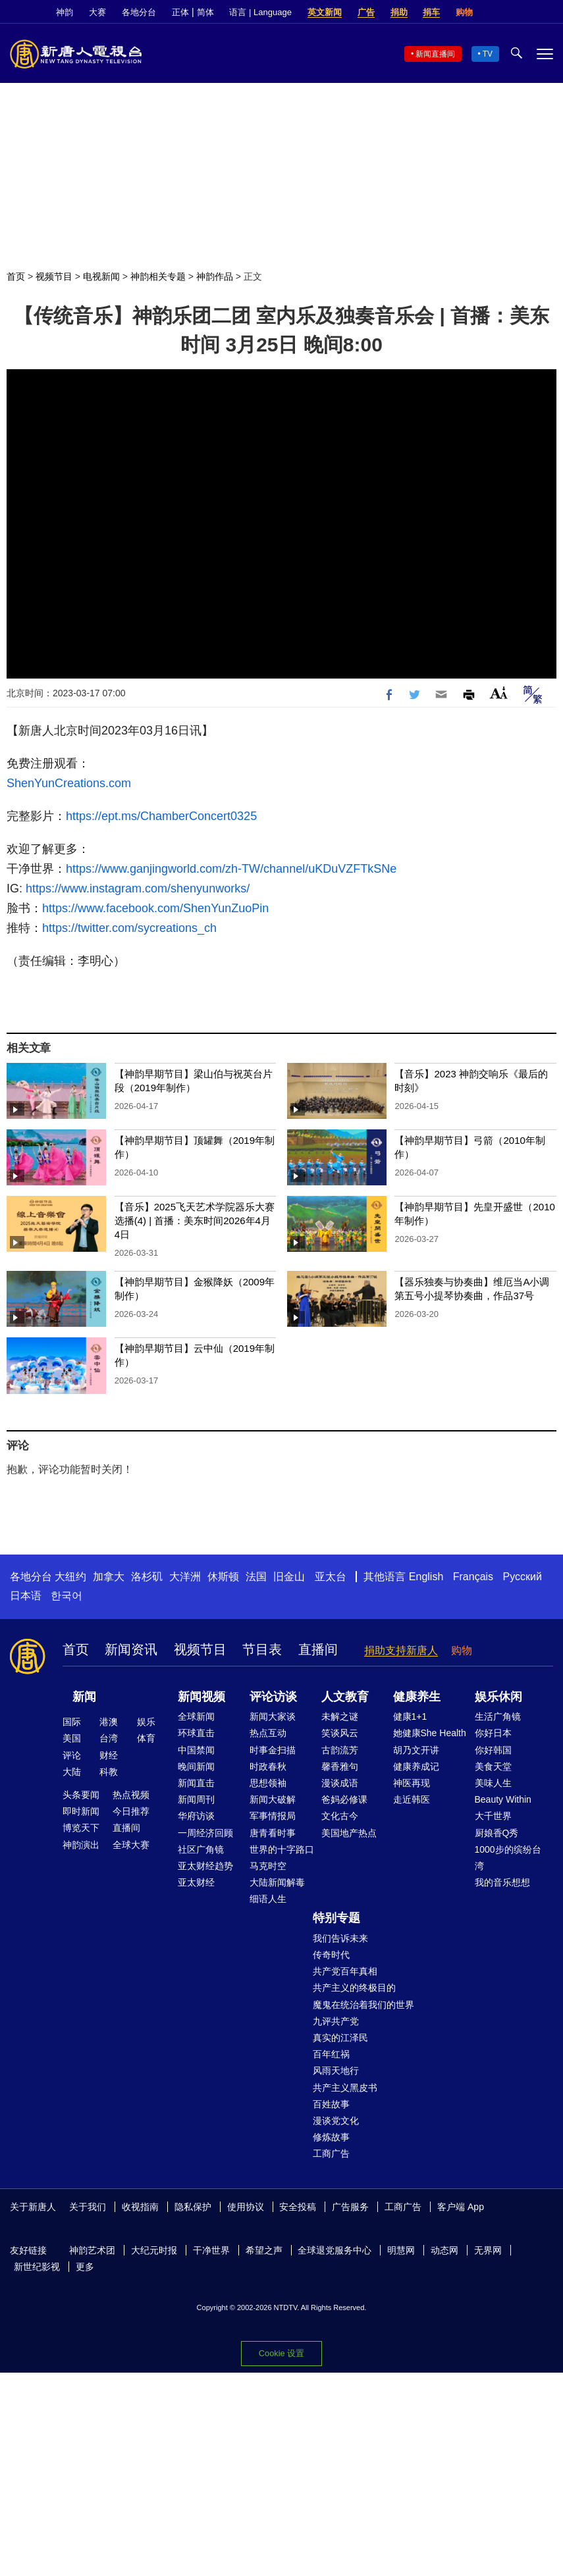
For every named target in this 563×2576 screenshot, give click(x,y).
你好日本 (493, 1733)
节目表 (262, 1649)
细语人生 (268, 1898)
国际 (72, 1721)
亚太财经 (196, 1882)
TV (488, 54)
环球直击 (196, 1733)
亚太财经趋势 (205, 1866)
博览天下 (81, 1827)
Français (473, 1576)
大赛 (97, 12)
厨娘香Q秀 (497, 1833)
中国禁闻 (196, 1750)
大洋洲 (185, 1576)
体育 (146, 1738)
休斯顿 (223, 1576)
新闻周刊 (196, 1799)
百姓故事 (331, 2104)
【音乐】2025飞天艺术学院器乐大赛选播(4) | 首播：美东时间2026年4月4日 (195, 1220)
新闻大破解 (273, 1799)
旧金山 (289, 1576)
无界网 (488, 2250)
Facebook (501, 12)
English (426, 1576)
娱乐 (146, 1721)
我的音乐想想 (502, 1882)
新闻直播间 (435, 54)
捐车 (431, 12)
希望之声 (264, 2250)
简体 (205, 12)
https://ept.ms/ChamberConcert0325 (161, 816)
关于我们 (87, 2207)
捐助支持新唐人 (401, 1650)
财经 (108, 1755)
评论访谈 (273, 1696)
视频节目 (54, 276)
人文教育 (345, 1696)
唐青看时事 (273, 1833)
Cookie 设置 (281, 2353)
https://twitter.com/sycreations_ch (129, 928)
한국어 (66, 1595)
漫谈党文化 (336, 2120)
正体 (180, 12)
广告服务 (350, 2207)
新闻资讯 (131, 1649)
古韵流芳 (339, 1750)
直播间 (318, 1649)
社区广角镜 (201, 1849)
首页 (16, 276)
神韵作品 (214, 276)
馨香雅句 (339, 1766)
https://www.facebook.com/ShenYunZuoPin (155, 908)
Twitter (524, 12)
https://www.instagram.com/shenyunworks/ (136, 888)
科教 (108, 1771)
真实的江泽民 (340, 2037)
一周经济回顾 (205, 1833)
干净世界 (211, 2250)
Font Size (498, 693)
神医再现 (411, 1783)
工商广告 (331, 2153)
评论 (72, 1755)
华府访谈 (196, 1816)
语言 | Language (260, 12)
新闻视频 (201, 1696)
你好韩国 (493, 1750)
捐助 (399, 12)
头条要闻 (81, 1795)
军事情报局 (273, 1816)
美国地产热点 (349, 1833)
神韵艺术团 (92, 2250)
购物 (464, 12)
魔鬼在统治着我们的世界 (363, 2004)
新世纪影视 (37, 2266)
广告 (366, 12)
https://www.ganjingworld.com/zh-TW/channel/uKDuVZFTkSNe (231, 868)
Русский (522, 1576)
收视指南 (140, 2207)
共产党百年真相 (345, 1971)
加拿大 (108, 1576)
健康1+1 (410, 1716)
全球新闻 (196, 1716)
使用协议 (245, 2207)
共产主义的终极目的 (354, 1987)
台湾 (108, 1738)
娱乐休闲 (498, 1696)
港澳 (108, 1721)
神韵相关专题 (158, 276)
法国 (256, 1576)
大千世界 (493, 1816)
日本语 (25, 1595)
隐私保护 (192, 2207)
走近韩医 (411, 1799)
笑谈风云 (339, 1733)
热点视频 (131, 1795)
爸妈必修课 (344, 1799)
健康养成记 (416, 1766)
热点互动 (268, 1733)
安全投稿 (297, 2207)
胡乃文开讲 (416, 1750)
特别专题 (336, 1917)
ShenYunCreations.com (69, 783)
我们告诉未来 (340, 1938)
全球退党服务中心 (334, 2250)
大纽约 (70, 1576)
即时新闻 (81, 1811)
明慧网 (401, 2250)
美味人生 (493, 1783)
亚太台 (330, 1576)
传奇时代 (331, 1954)
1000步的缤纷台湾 (508, 1857)
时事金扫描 (273, 1750)
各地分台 (139, 12)
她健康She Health (429, 1733)
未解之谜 (339, 1716)
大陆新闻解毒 (277, 1882)
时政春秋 (268, 1766)
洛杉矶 (147, 1576)
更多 (85, 2266)
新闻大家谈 (273, 1716)
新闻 (84, 1696)
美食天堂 (493, 1766)
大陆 (72, 1771)
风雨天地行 (336, 2070)
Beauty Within (503, 1799)
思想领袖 (268, 1783)
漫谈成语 (339, 1783)
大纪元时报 (154, 2250)
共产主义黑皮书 (345, 2087)
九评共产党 (336, 2021)
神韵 (64, 12)
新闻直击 (196, 1783)
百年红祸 (331, 2054)
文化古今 (339, 1816)
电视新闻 (101, 276)
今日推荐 (131, 1811)
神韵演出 (81, 1845)
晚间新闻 (196, 1766)
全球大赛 (131, 1845)
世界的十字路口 (282, 1849)
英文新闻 (325, 12)
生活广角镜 (498, 1716)
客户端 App (460, 2207)
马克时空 (268, 1866)
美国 (72, 1738)
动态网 (444, 2250)
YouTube (546, 12)
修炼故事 (331, 2137)
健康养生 (417, 1696)
